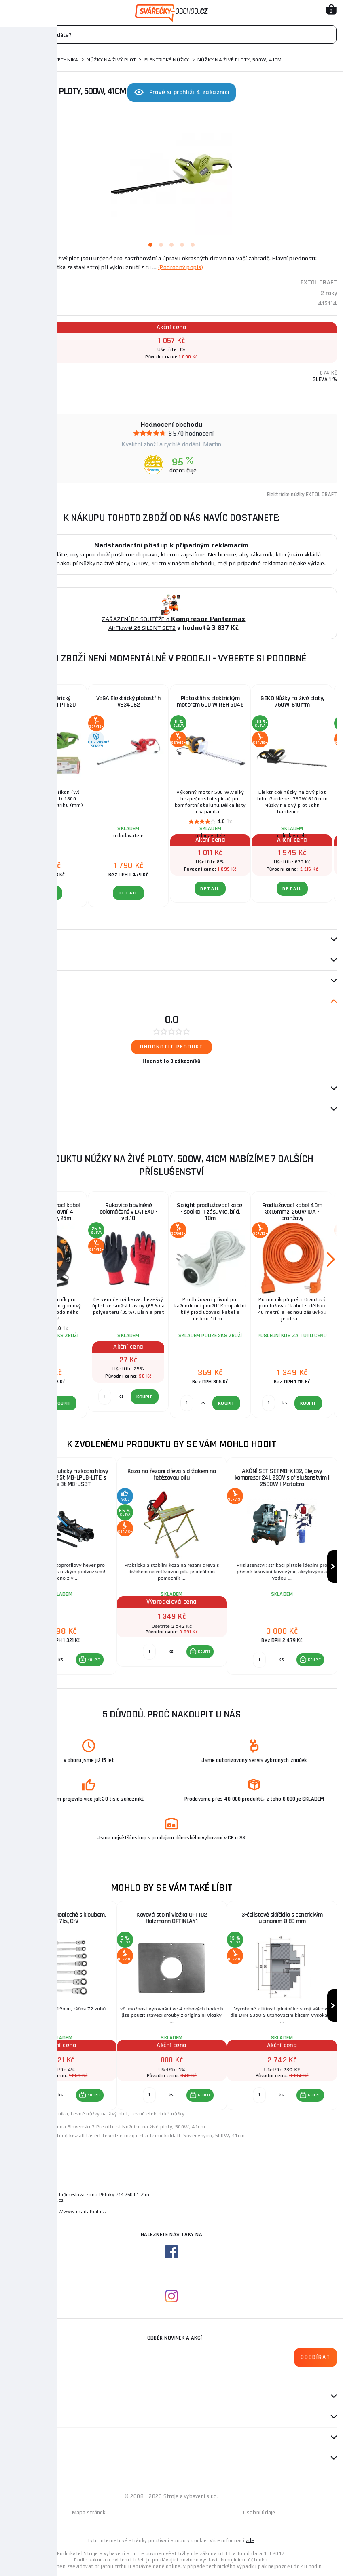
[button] (90, 1659)
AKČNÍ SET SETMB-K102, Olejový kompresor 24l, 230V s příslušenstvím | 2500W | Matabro (282, 1477)
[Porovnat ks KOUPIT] (38, 1660)
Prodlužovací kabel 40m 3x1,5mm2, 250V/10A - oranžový (292, 1212)
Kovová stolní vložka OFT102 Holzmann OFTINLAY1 (171, 1918)
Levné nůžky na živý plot (99, 2114)
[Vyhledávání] (171, 34)
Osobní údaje (259, 2512)
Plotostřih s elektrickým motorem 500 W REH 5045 (210, 701)
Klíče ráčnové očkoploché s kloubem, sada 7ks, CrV (61, 1918)
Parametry (20, 960)
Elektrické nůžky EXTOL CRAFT (302, 494)
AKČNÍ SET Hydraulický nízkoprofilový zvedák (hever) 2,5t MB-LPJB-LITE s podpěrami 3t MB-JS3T (61, 1477)
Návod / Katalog (28, 1109)
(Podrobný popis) (180, 267)
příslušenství (25, 981)
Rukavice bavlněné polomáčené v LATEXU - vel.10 (129, 1212)
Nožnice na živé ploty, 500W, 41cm (163, 2127)
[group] (61, 1566)
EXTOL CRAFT (319, 282)
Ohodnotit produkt (171, 1046)
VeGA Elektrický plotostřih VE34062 (128, 701)
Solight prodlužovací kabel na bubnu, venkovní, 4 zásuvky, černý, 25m (46, 1212)
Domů (13, 60)
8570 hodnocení (191, 433)
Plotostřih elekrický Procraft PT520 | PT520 (46, 701)
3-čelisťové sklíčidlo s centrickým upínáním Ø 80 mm (281, 1918)
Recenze (20, 1001)
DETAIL (47, 893)
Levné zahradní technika (39, 2114)
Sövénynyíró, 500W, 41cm (214, 2135)
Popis (13, 939)
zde (250, 2540)
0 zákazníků (185, 1061)
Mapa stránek (89, 2512)
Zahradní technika (53, 60)
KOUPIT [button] (93, 1659)
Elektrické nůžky (166, 60)
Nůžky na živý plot (111, 60)
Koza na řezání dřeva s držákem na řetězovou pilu (171, 1474)
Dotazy (20, 1088)
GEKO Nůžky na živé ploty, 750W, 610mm (292, 701)
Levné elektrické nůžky (157, 2114)
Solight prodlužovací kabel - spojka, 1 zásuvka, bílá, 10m (210, 1212)
